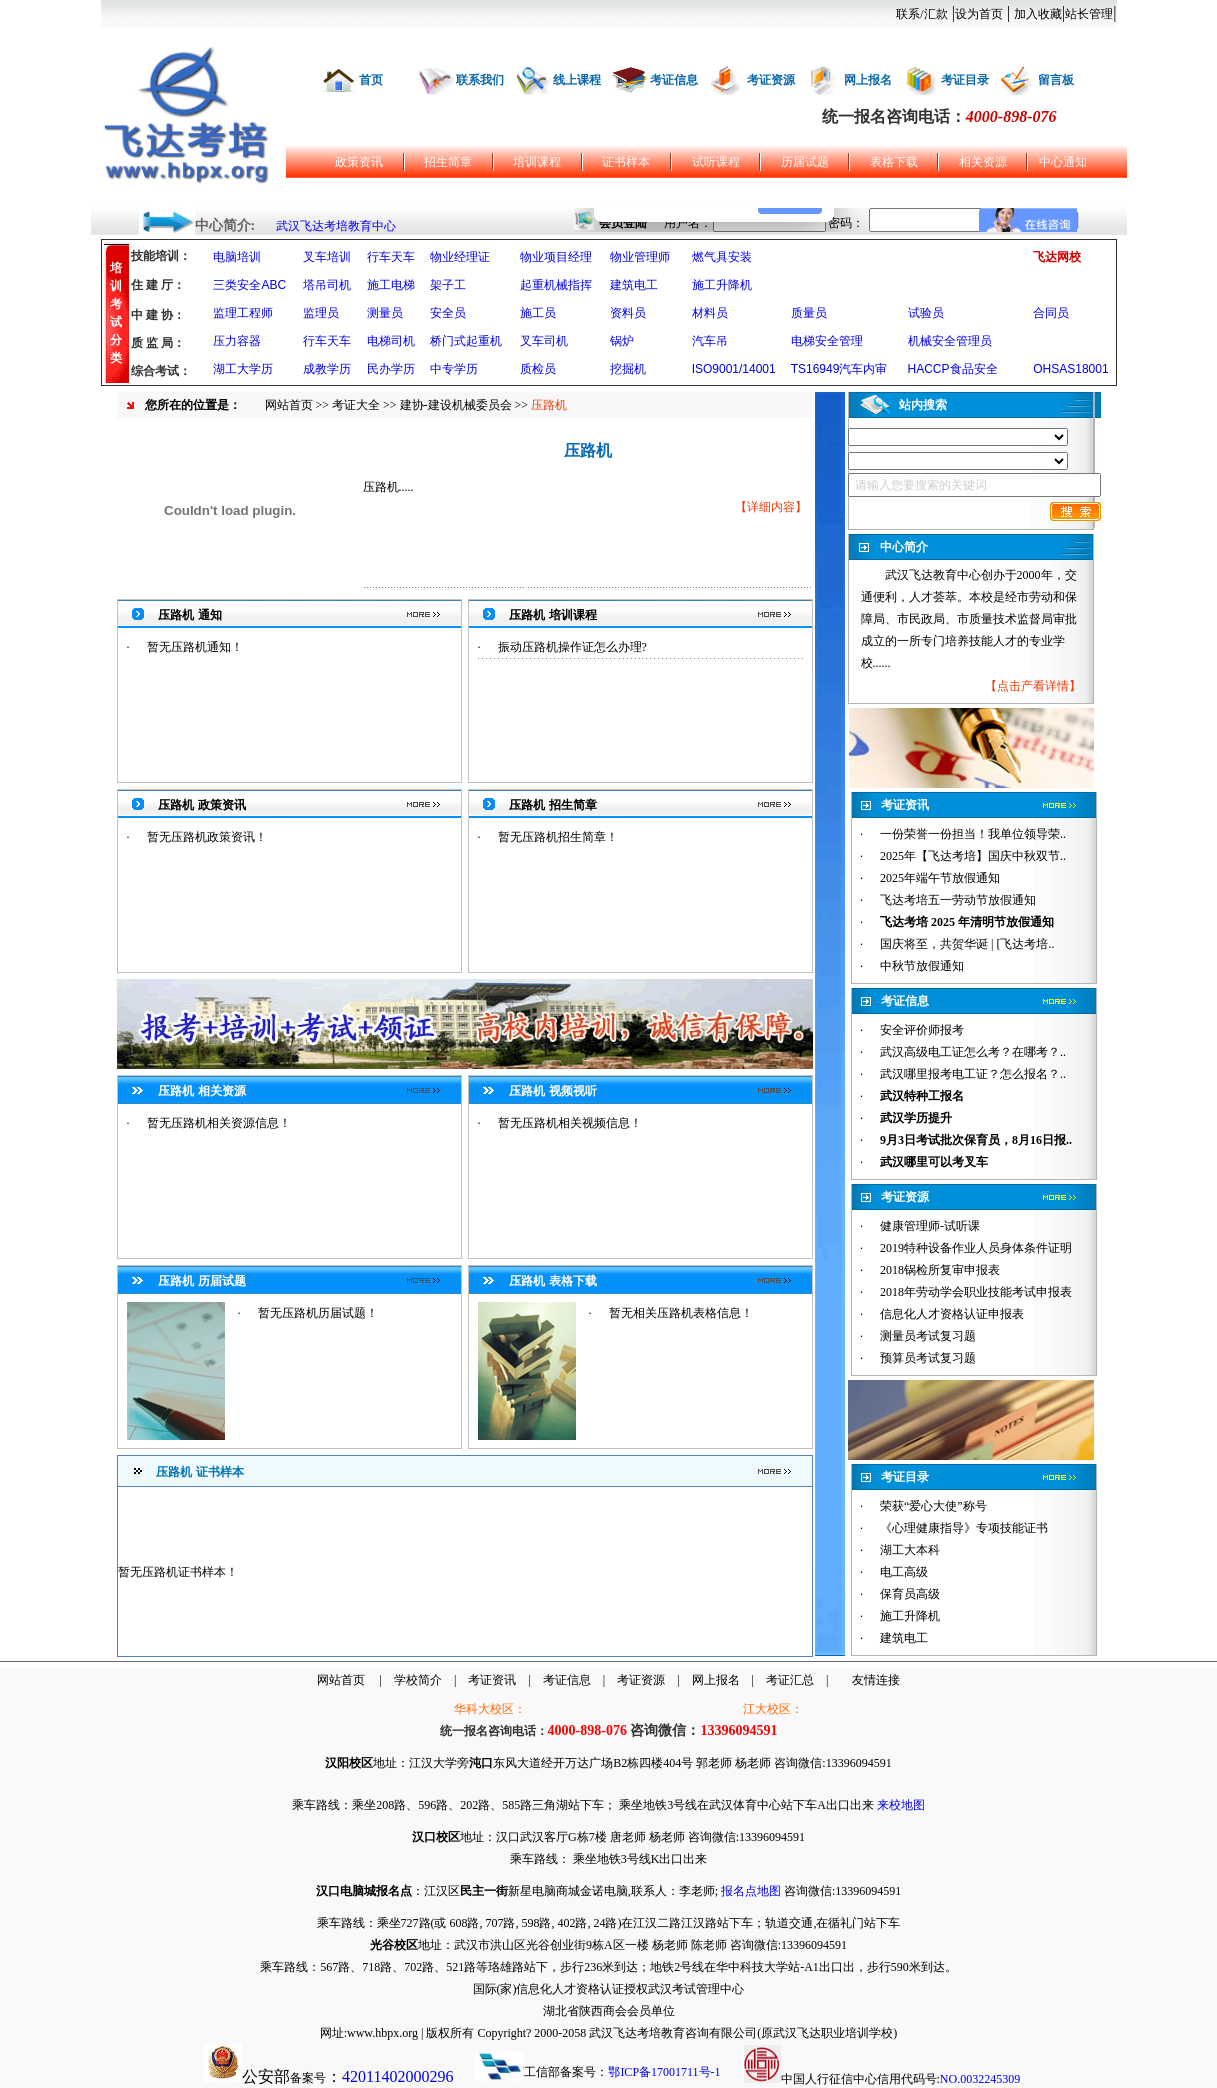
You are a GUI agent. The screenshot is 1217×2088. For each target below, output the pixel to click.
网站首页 (289, 405)
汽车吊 (710, 341)
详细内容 (771, 507)
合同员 (1051, 313)
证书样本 (626, 162)
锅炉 (622, 341)
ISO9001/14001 (734, 369)
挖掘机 (628, 369)
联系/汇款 (921, 14)
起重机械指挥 (556, 285)
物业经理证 (460, 257)
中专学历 (454, 369)
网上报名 (868, 80)
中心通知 (1063, 162)
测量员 (385, 313)
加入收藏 (1038, 14)
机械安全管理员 (950, 341)
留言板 (1056, 80)
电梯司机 (391, 341)
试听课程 (716, 162)
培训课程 (537, 162)
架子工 (448, 285)
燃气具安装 (722, 257)
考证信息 (674, 80)
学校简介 (418, 1680)
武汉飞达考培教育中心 (336, 226)
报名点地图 (751, 1891)
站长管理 (1089, 14)
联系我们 (480, 80)
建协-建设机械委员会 (456, 405)
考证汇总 (790, 1680)
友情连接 (876, 1680)
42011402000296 (397, 2076)
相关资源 (983, 162)
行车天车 (391, 257)
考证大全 (356, 405)
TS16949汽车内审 (839, 369)
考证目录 (965, 80)
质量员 (809, 313)
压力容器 (237, 341)
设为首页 (979, 14)
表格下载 (894, 162)
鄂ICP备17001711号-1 (664, 2072)
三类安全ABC (249, 285)
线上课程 (577, 80)
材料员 (710, 313)
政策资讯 (359, 162)
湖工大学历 (243, 369)
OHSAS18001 (1070, 369)
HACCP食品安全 (953, 369)
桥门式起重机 (466, 341)
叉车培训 (327, 257)
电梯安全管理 (827, 341)
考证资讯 (492, 1680)
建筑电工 (634, 285)
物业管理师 (640, 257)
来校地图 (901, 1805)
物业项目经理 (556, 257)
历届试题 (805, 162)
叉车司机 (544, 341)
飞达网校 (1057, 257)
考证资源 (771, 80)
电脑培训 (237, 257)
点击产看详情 (1033, 686)
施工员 (538, 313)
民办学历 (391, 369)
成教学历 (327, 369)
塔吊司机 (327, 285)
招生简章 (448, 162)
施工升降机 (722, 285)
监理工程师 (243, 313)
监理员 (321, 313)
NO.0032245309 (980, 2079)
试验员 (926, 313)
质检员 (538, 369)
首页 (371, 80)
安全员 (448, 313)
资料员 (628, 313)
